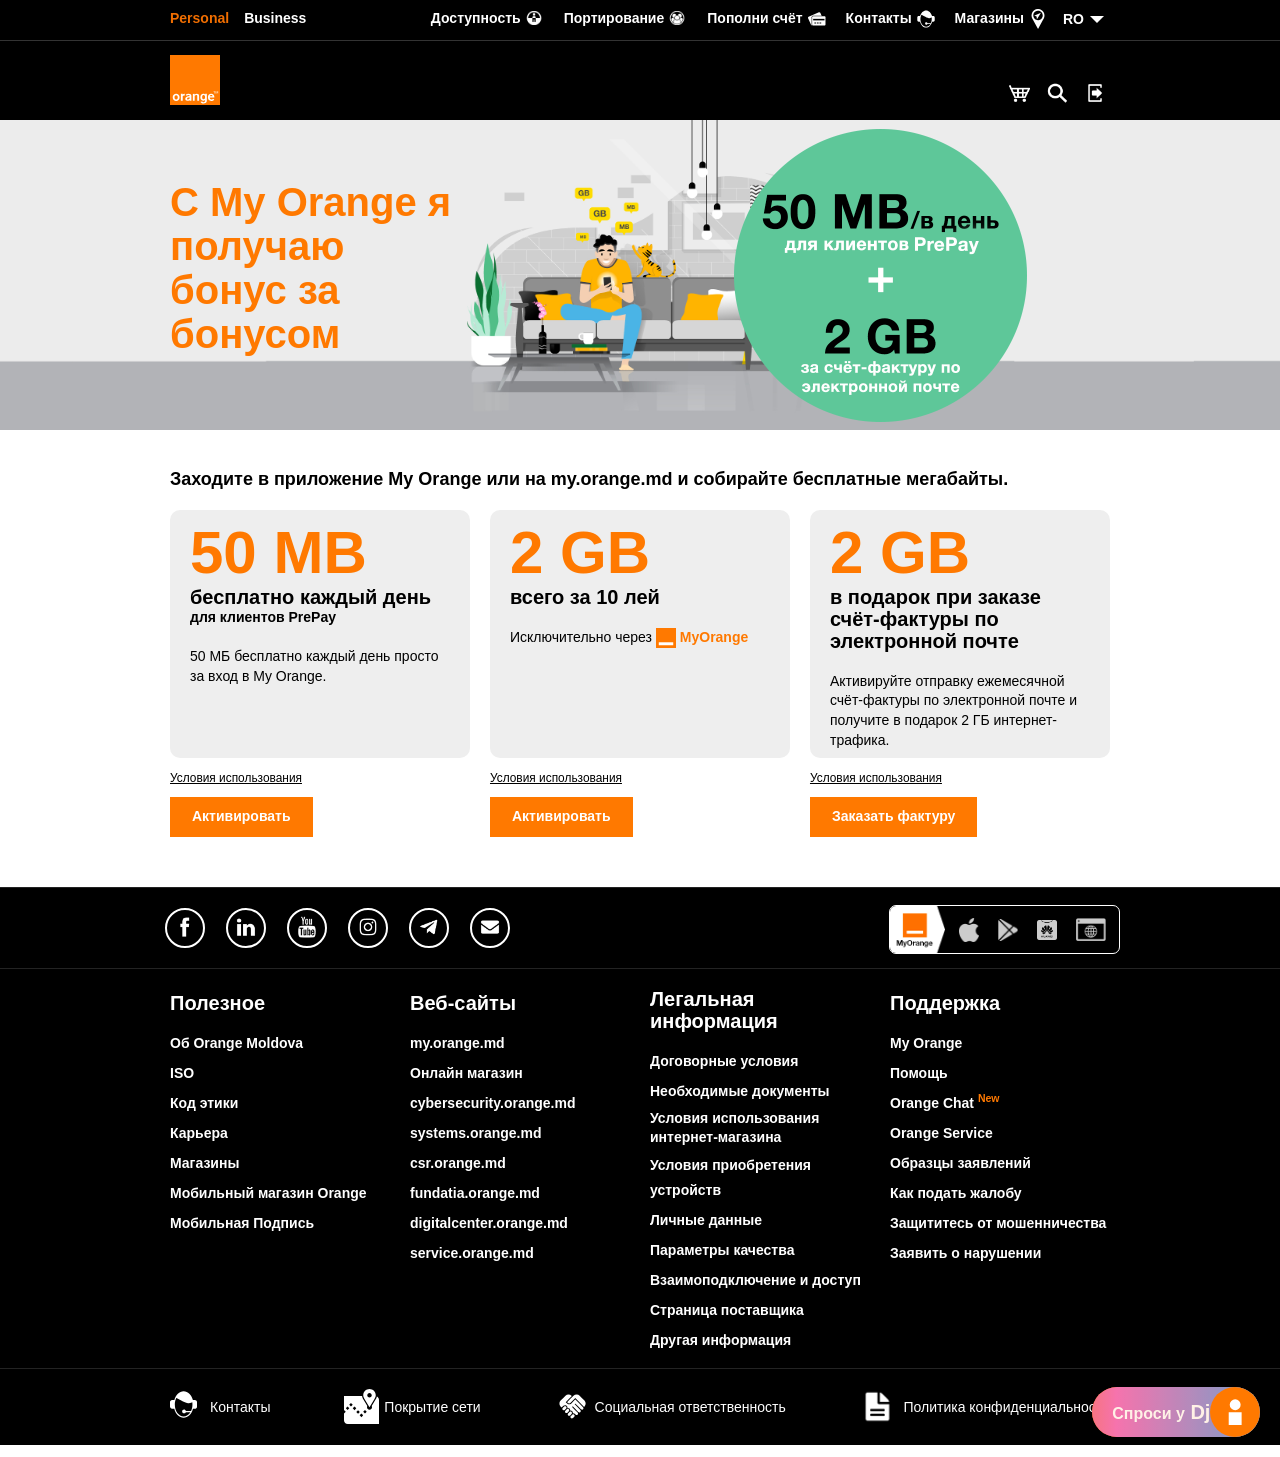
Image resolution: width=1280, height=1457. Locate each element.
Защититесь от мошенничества (998, 1235)
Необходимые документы (740, 1103)
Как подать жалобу (956, 1205)
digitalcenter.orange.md (489, 1235)
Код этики (204, 1115)
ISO (182, 1085)
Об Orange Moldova (236, 1055)
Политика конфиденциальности (985, 1419)
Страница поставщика (727, 1322)
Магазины (204, 1175)
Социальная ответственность (670, 1419)
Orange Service (941, 1145)
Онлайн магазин (466, 1085)
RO (1073, 19)
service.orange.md (472, 1265)
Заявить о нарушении (965, 1265)
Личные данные (706, 1232)
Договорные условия (724, 1073)
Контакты (220, 1419)
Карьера (199, 1145)
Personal (199, 18)
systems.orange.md (476, 1145)
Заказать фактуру (893, 829)
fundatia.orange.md (475, 1205)
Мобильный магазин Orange (268, 1205)
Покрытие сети (412, 1419)
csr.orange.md (458, 1175)
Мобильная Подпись (242, 1235)
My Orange (926, 1055)
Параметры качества (722, 1262)
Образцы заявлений (960, 1175)
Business (275, 18)
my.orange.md (457, 1055)
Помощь (919, 1085)
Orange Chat (945, 1115)
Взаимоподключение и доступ (755, 1292)
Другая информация (720, 1352)
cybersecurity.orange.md (492, 1115)
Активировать (241, 829)
